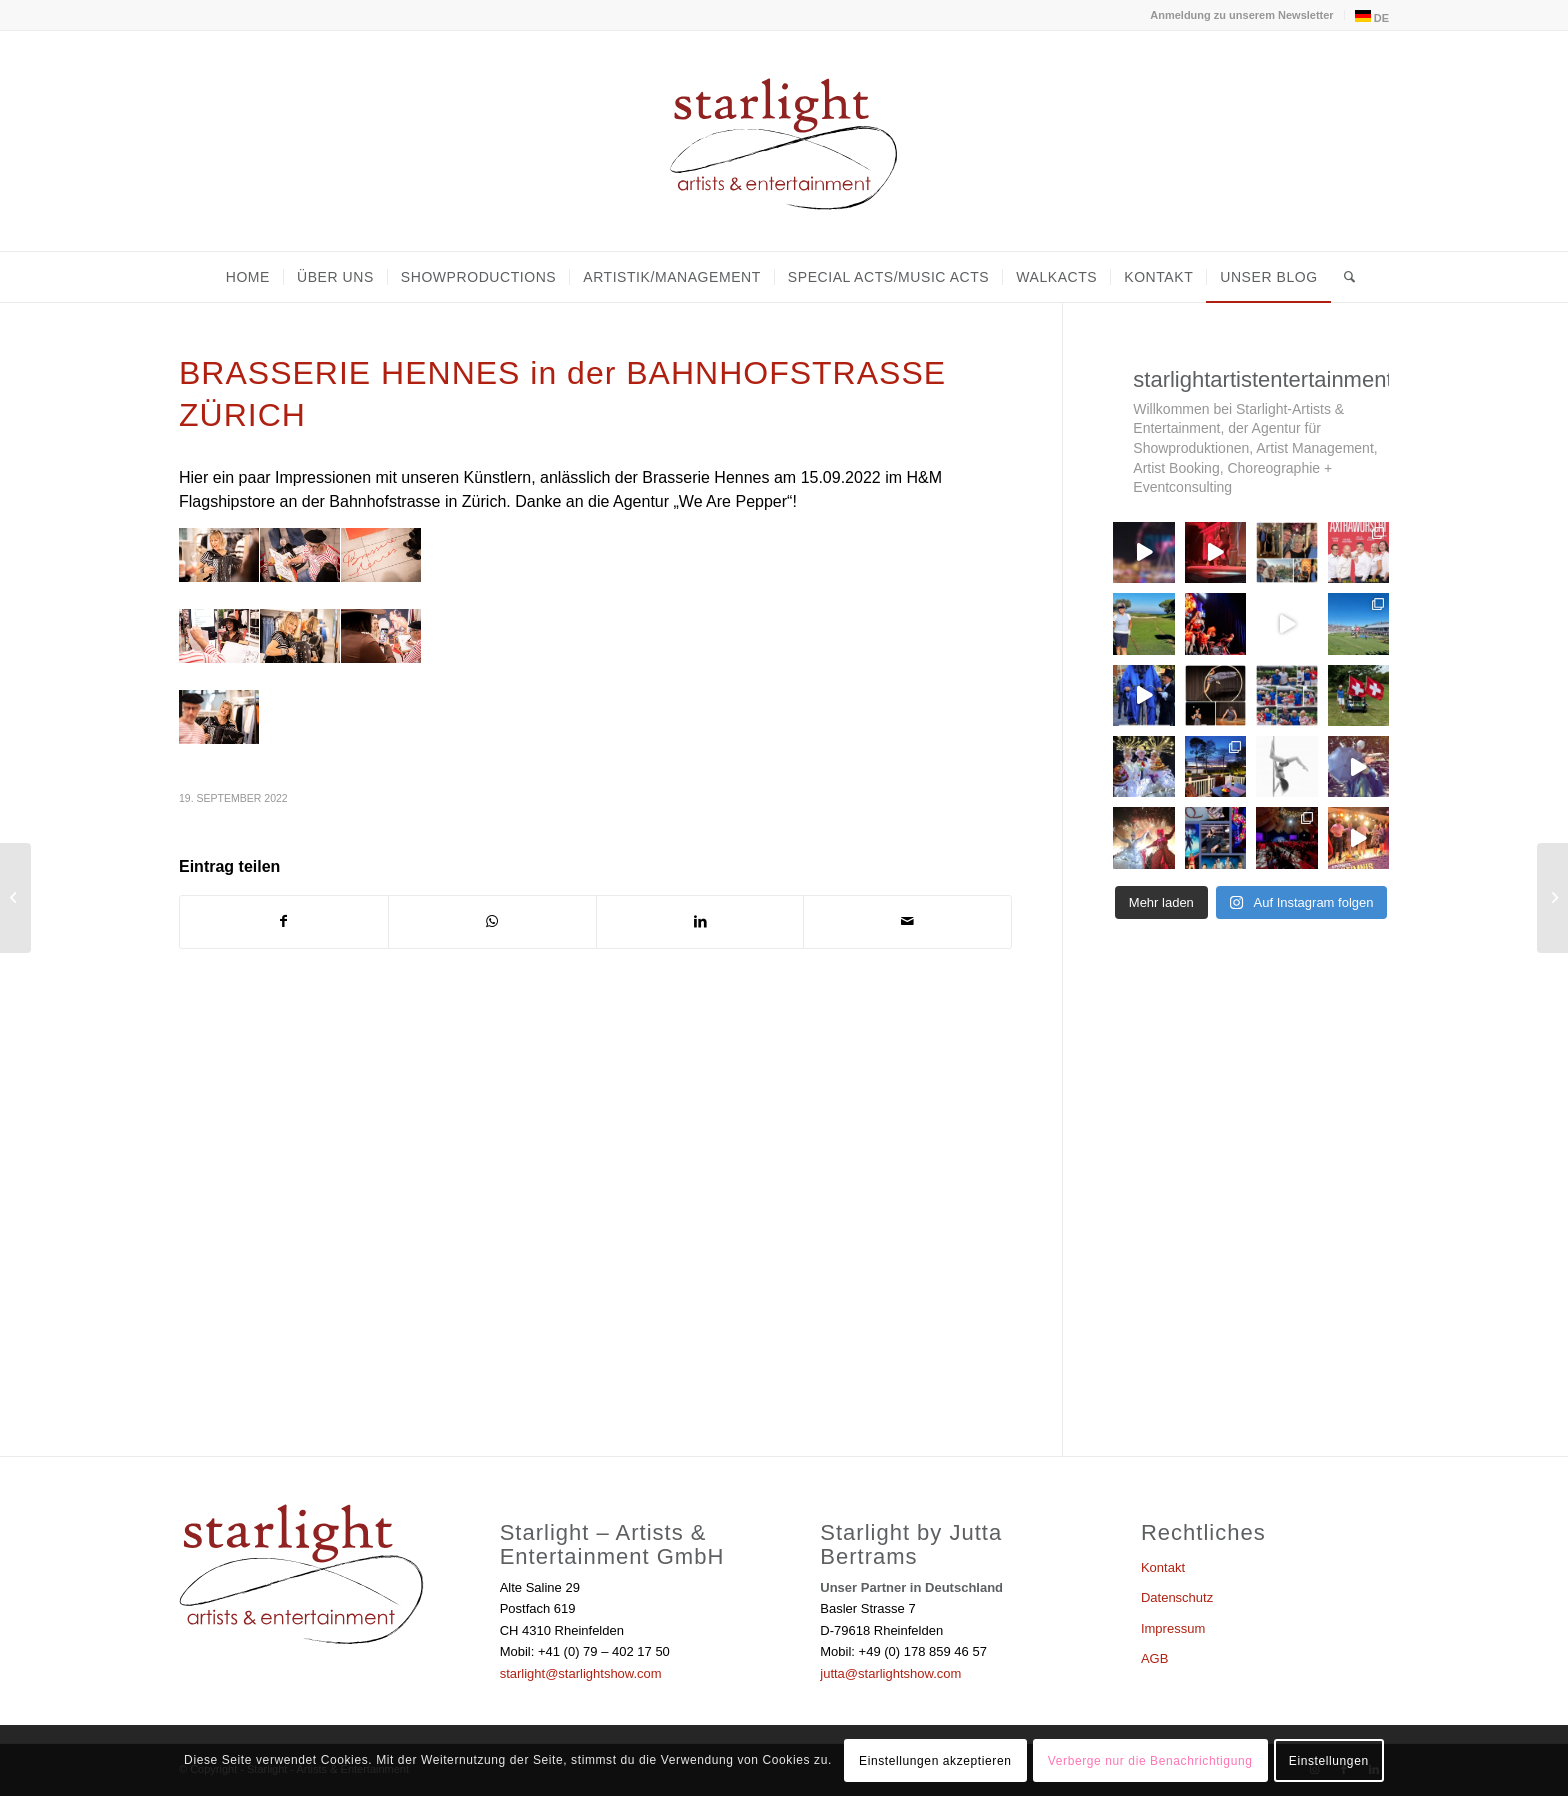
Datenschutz (1177, 1597)
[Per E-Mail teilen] (907, 921)
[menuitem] (1242, 15)
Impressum (1173, 1628)
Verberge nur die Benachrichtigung (1150, 1761)
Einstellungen (1329, 1761)
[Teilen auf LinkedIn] (700, 921)
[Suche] (1343, 277)
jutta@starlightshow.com (890, 1673)
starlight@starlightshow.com (581, 1673)
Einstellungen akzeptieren (935, 1761)
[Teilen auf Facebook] (284, 921)
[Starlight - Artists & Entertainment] (784, 141)
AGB (1154, 1658)
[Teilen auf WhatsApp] (492, 921)
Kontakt (1163, 1567)
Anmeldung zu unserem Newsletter (1241, 15)
